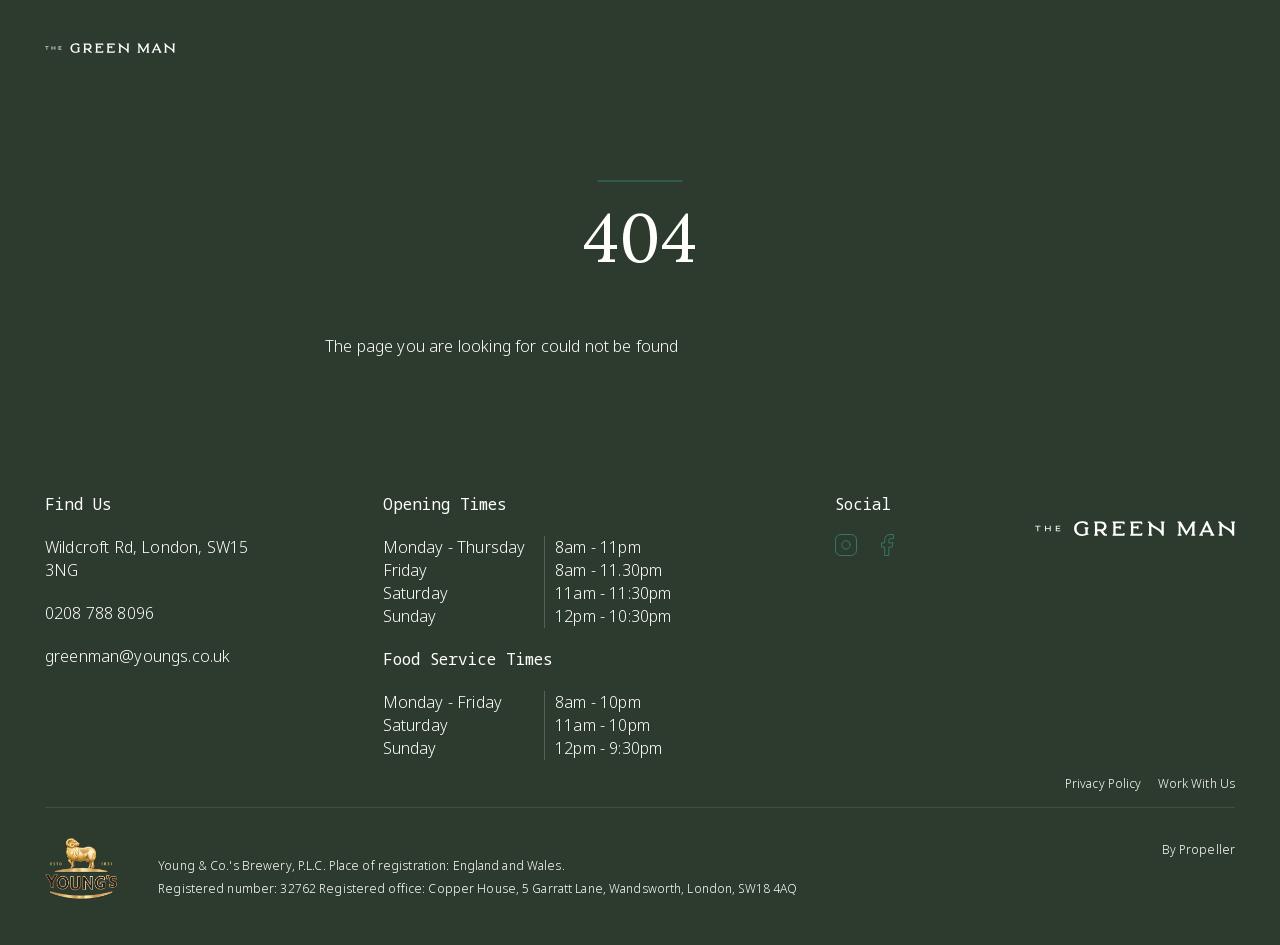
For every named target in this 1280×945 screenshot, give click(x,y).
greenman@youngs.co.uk (137, 656)
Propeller (1207, 849)
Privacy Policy (1103, 783)
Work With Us (1196, 783)
